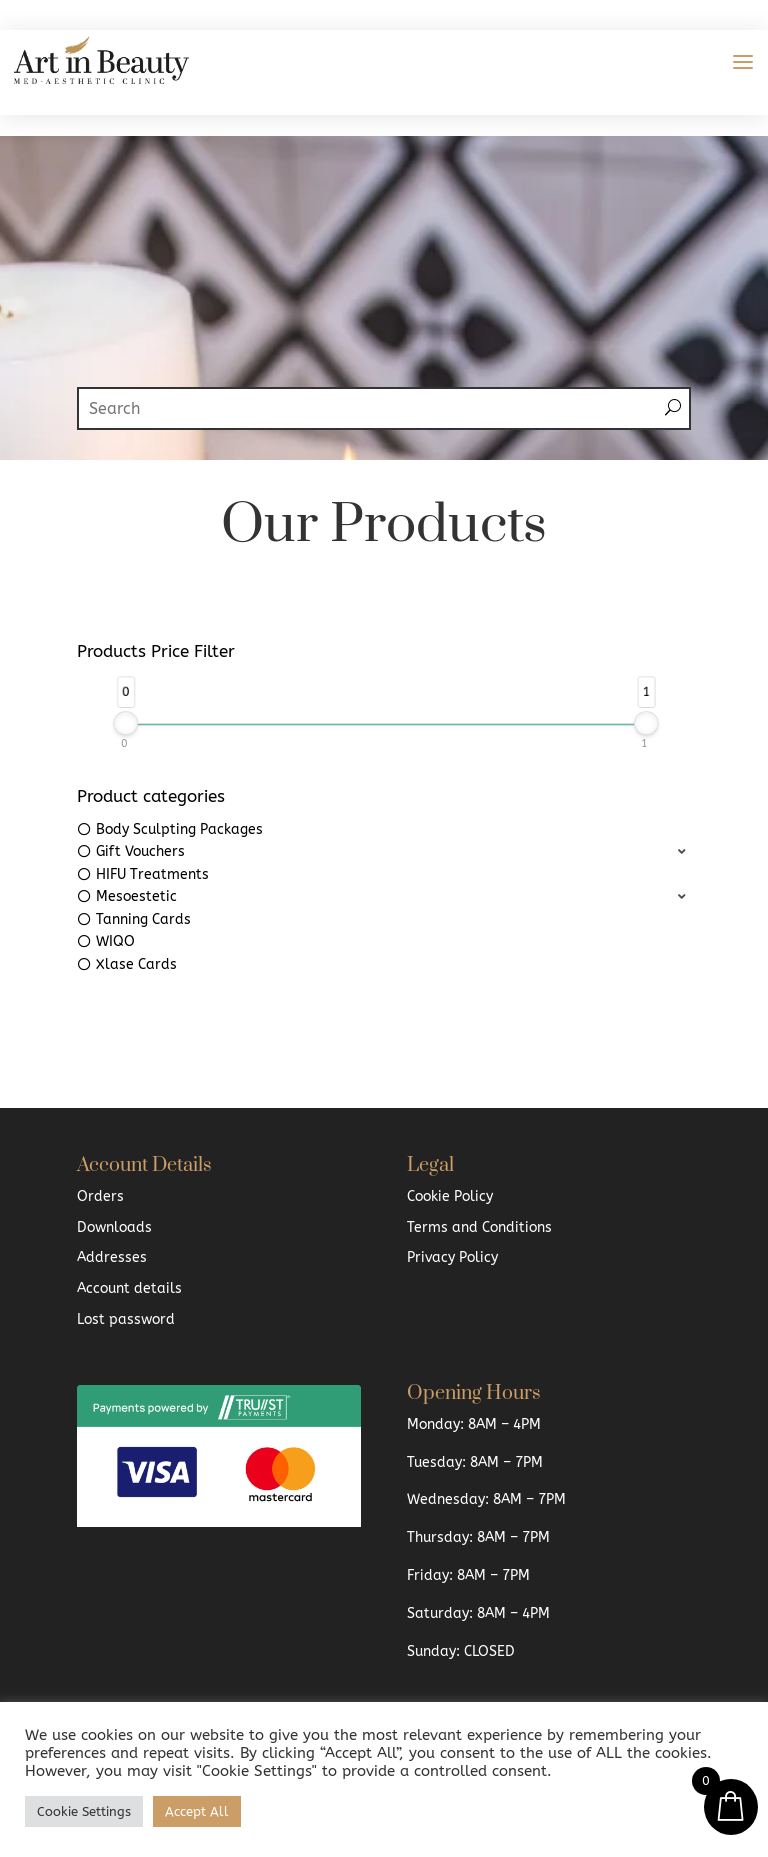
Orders (100, 1196)
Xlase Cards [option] (136, 964)
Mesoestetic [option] (136, 896)
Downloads (114, 1227)
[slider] (126, 723)
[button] (384, 852)
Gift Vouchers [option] (140, 851)
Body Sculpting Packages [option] (179, 829)
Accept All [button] (197, 1811)
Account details (129, 1288)
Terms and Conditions (479, 1227)
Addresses (112, 1257)
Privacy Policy (452, 1257)
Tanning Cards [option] (143, 919)
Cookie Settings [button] (84, 1811)
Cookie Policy (450, 1196)
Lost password (126, 1319)
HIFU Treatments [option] (152, 874)
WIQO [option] (115, 941)
